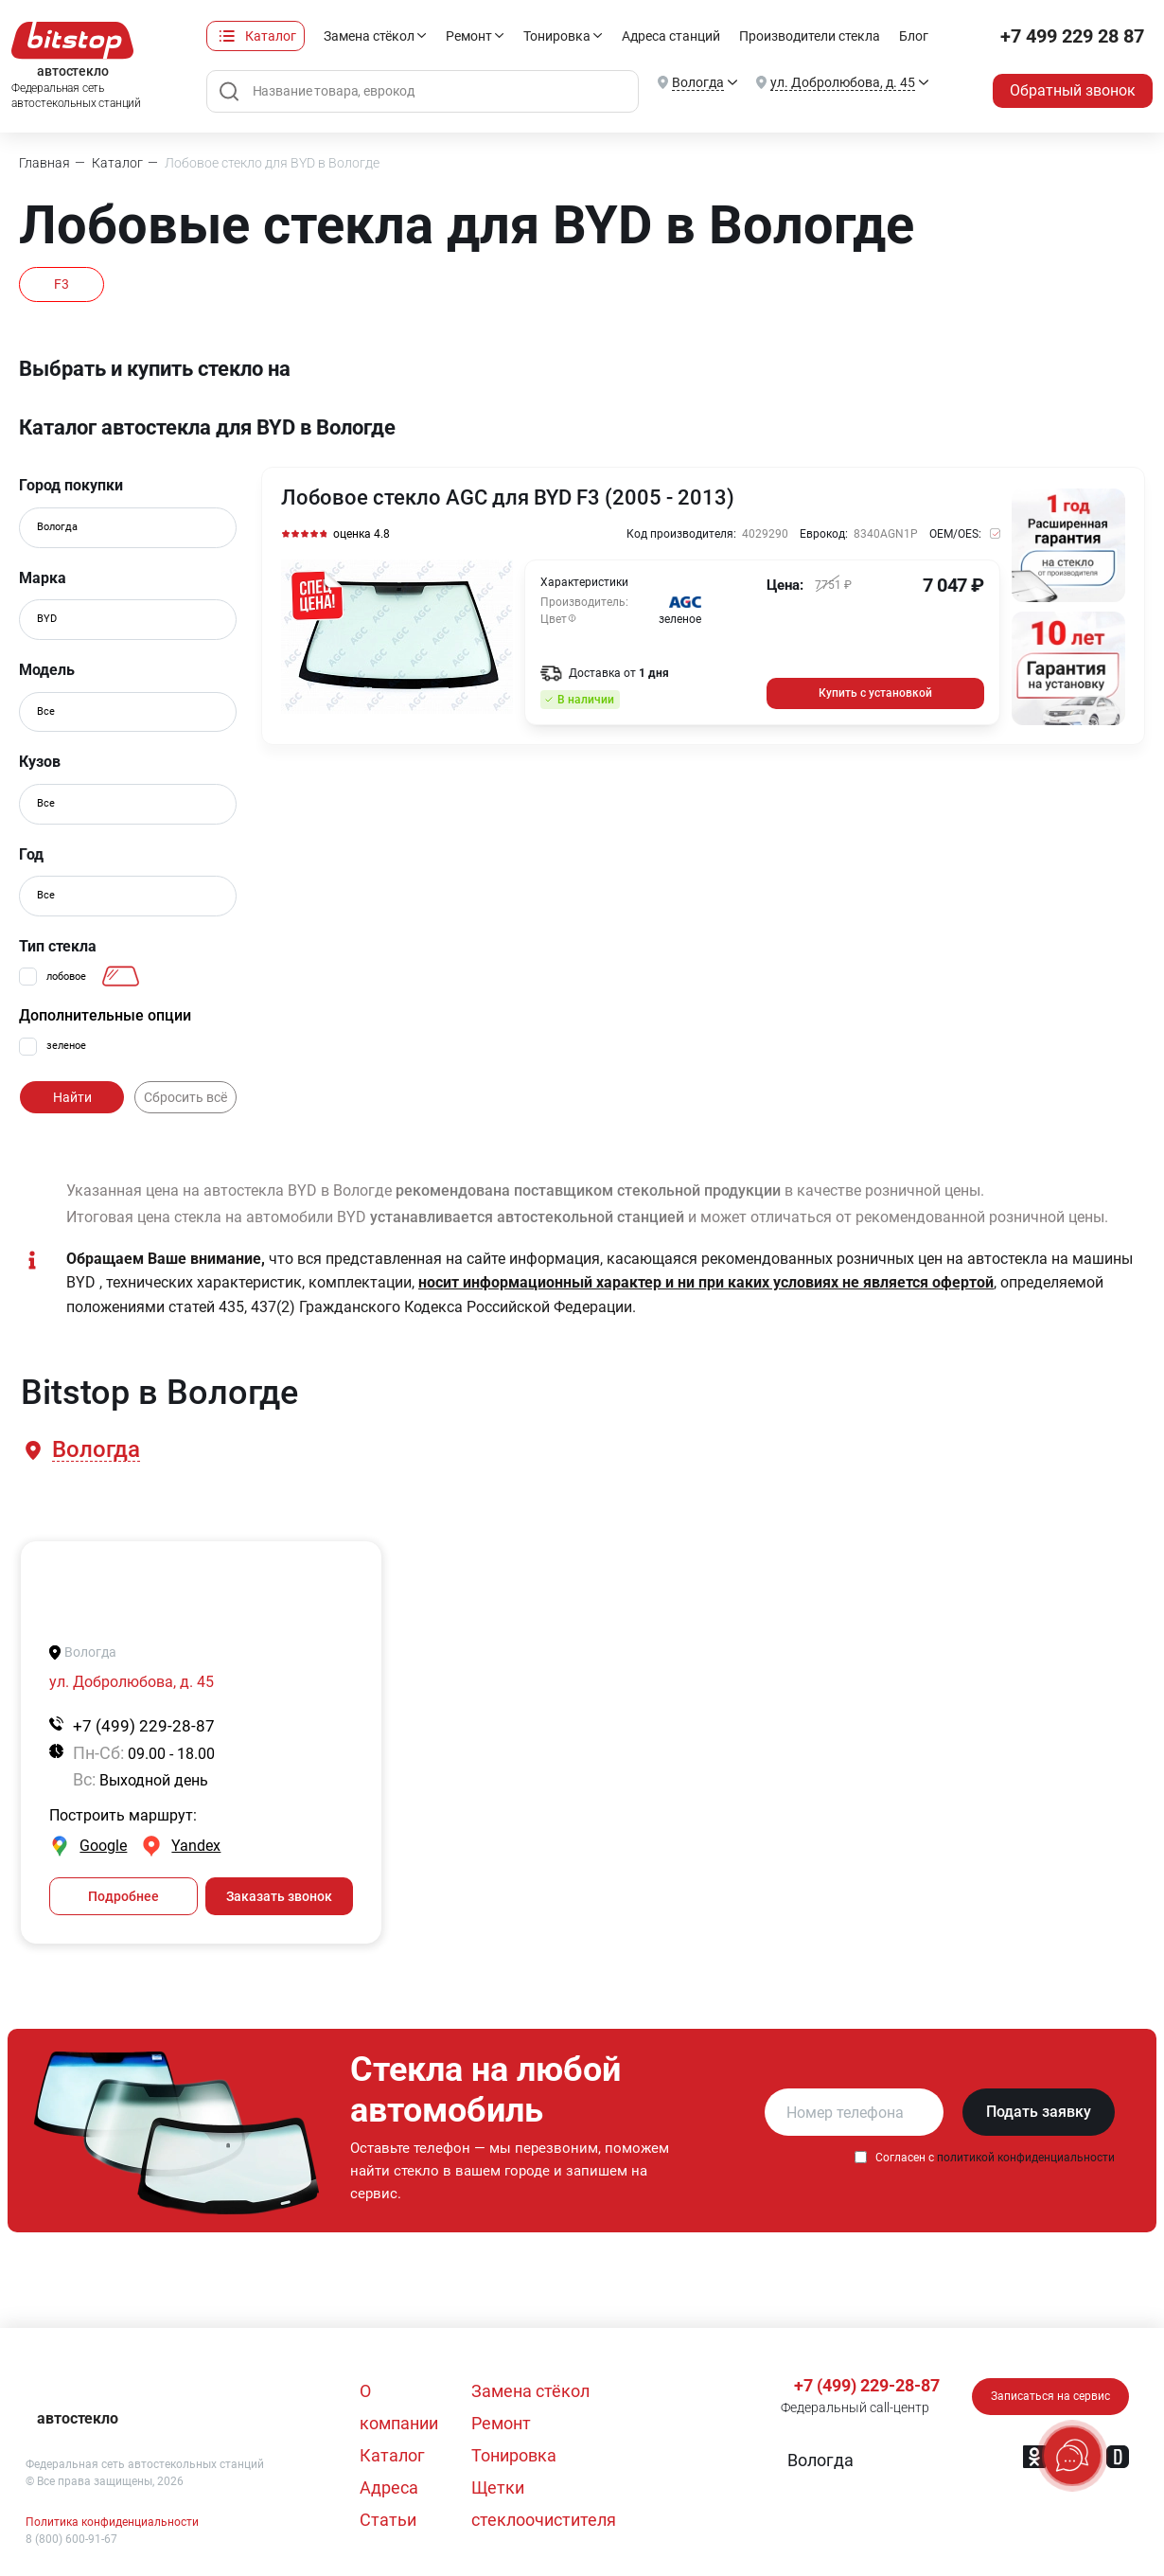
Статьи (388, 2520)
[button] (94, 1450)
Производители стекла (809, 36)
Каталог (270, 36)
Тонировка (557, 36)
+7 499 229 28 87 (1072, 36)
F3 (61, 284)
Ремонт (469, 36)
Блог (913, 36)
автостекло (77, 2418)
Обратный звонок (1073, 90)
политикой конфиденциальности (1026, 2157)
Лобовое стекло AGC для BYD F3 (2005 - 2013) (507, 498)
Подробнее (123, 1896)
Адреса (389, 2487)
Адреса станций (671, 36)
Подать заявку (1038, 2112)
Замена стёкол (369, 36)
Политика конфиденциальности (112, 2522)
